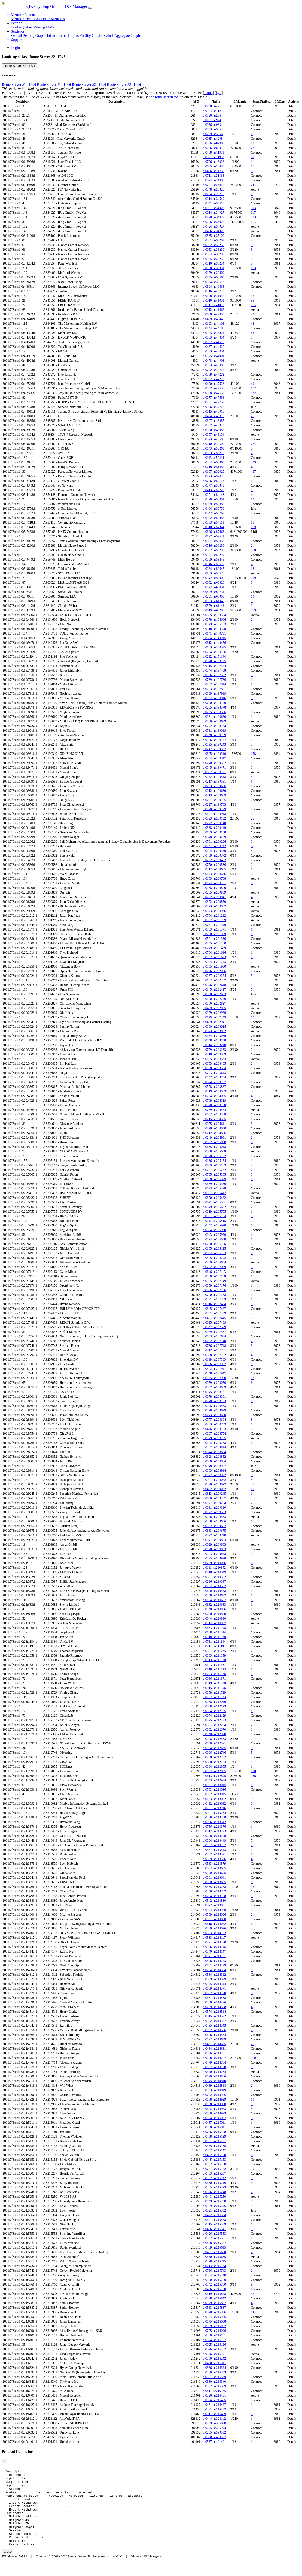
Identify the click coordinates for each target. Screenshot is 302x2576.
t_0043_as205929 (214, 1234)
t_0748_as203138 (214, 1040)
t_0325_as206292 (214, 1258)
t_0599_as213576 (214, 1859)
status (208, 93)
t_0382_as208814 (214, 1447)
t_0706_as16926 (213, 161)
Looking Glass (22, 27)
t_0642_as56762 (213, 513)
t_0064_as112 (212, 111)
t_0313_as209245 (214, 1493)
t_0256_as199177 (214, 740)
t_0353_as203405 (214, 1063)
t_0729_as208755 (214, 1438)
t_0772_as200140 (214, 823)
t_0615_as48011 (213, 411)
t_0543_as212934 (214, 1780)
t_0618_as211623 (214, 1669)
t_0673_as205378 (214, 1188)
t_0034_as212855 (214, 1766)
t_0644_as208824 (214, 1452)
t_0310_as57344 (213, 527)
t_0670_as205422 (214, 1197)
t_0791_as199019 (214, 730)
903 (253, 208)
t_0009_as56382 (213, 504)
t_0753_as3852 (213, 129)
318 (253, 550)
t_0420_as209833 (214, 1549)
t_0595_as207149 (214, 1281)
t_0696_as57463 (213, 531)
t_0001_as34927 (213, 208)
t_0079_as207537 (214, 1332)
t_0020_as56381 (213, 499)
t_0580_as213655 (214, 1882)
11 (252, 1794)
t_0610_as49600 (213, 444)
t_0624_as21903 (213, 180)
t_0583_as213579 (214, 1863)
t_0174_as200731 (214, 883)
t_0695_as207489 (214, 1322)
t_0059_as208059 (214, 1382)
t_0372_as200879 (214, 901)
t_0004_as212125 (214, 1711)
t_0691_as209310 (214, 1507)
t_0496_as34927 (213, 231)
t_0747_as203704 (214, 1077)
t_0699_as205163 (214, 1165)
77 (252, 148)
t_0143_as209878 (214, 1554)
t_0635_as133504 (214, 615)
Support (17, 40)
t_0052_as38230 (213, 245)
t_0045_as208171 (214, 1392)
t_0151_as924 (212, 120)
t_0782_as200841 (214, 897)
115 (253, 305)
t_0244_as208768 (214, 1443)
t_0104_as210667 (214, 1600)
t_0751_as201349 (214, 925)
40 (252, 383)
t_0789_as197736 (214, 679)
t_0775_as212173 (214, 1720)
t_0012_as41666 (213, 309)
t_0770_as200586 (214, 864)
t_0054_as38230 (213, 254)
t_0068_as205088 (214, 1151)
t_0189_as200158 (214, 832)
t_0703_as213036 (214, 1789)
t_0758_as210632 (214, 1595)
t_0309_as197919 (214, 693)
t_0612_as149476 (214, 642)
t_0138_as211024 (214, 1632)
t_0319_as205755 (214, 1211)
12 (252, 296)
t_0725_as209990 (214, 1558)
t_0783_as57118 (213, 522)
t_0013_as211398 (214, 1660)
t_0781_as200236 (214, 841)
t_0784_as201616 (214, 952)
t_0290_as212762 (214, 1757)
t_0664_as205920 (214, 1230)
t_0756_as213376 (214, 1826)
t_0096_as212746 (214, 1752)
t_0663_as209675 (214, 1530)
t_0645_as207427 (214, 1308)
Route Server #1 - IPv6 (54, 84)
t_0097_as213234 (214, 1813)
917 (253, 212)
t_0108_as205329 (214, 1179)
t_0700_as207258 (214, 1295)
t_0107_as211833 (214, 1697)
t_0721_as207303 (214, 1299)
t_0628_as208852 (214, 1456)
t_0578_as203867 (214, 1086)
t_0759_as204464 (214, 1110)
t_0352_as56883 (213, 518)
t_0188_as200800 (214, 888)
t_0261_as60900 (213, 596)
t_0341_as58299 (213, 555)
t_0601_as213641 (214, 1877)
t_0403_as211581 (214, 1665)
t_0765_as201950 (214, 966)
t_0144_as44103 (213, 328)
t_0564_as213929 (214, 1910)
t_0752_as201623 (214, 957)
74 (252, 185)
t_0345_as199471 (214, 767)
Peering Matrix (45, 27)
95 (252, 300)
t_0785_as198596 (214, 712)
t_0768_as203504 (214, 1068)
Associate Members (50, 19)
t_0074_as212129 (214, 1715)
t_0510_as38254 (213, 263)
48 (252, 323)
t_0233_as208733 (214, 1424)
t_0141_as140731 (214, 633)
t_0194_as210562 (214, 1586)
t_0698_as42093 (213, 314)
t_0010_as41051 (213, 300)
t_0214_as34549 (213, 198)
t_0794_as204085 (214, 1096)
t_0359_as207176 (214, 1285)
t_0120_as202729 (214, 999)
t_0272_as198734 (214, 726)
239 (253, 462)
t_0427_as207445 (214, 1318)
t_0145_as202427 (214, 989)
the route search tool (164, 97)
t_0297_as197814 (214, 684)
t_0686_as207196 (214, 1290)
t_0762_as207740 (214, 1341)
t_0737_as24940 (213, 185)
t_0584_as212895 (214, 1771)
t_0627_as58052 (213, 541)
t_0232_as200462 (214, 860)
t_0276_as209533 (214, 1517)
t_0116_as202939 (214, 1017)
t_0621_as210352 (214, 1577)
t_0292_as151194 (214, 656)
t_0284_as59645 (213, 568)
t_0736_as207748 (214, 1345)
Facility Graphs (91, 35)
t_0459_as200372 (214, 855)
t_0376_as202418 (214, 985)
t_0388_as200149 (214, 827)
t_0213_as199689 (214, 795)
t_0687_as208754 (214, 1433)
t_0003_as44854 (213, 351)
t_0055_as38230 (213, 259)
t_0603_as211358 (214, 1655)
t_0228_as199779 (214, 809)
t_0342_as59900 (213, 578)
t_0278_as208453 (214, 1401)
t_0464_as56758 (213, 508)
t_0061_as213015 (214, 1785)
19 (252, 143)
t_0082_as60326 (213, 582)
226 (253, 1776)
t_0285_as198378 (214, 707)
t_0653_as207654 (214, 1336)
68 (252, 157)
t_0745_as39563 (213, 277)
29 (252, 314)
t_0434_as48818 (213, 416)
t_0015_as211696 (214, 1688)
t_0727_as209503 (214, 1512)
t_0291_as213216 (214, 1808)
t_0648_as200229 (214, 837)
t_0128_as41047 (213, 296)
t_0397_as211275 (214, 1651)
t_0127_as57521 (213, 536)
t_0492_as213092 (214, 1803)
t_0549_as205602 (214, 1207)
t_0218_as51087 (213, 467)
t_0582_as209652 (214, 1526)
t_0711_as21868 (213, 175)
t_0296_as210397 (214, 1581)
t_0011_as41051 (213, 305)
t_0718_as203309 (214, 1054)
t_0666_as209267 (214, 1498)
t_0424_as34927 (213, 226)
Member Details (23, 19)
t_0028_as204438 (214, 1105)
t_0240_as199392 (214, 763)
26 (252, 416)
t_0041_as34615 (213, 203)
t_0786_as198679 (214, 721)
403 (253, 217)
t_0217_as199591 (214, 781)
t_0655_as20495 (213, 166)
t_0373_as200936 (214, 911)
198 (253, 1771)
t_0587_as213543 (214, 1850)
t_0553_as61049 (213, 601)
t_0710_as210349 (214, 1572)
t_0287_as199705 (214, 800)
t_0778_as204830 (214, 1128)
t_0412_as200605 (214, 869)
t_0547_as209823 (214, 1540)
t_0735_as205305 (214, 1174)
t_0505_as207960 (214, 1378)
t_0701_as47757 (213, 402)
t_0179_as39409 (213, 272)
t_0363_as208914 (214, 1470)
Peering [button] (16, 23)
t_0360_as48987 (213, 430)
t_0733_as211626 (214, 1674)
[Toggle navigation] (90, 8)
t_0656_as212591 (214, 1743)
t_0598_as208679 (214, 1410)
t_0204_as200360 (214, 851)
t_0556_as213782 (214, 1891)
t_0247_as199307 (214, 749)
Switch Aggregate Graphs (122, 35)
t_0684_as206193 (214, 1253)
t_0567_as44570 (213, 342)
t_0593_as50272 (213, 453)
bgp (218, 93)
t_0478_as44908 (213, 360)
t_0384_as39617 (213, 282)
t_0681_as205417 (214, 1193)
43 (252, 333)
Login (15, 47)
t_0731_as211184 (214, 1641)
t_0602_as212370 (214, 1729)
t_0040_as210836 (214, 1609)
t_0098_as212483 (214, 1739)
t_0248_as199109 (214, 735)
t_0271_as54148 (213, 494)
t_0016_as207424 (214, 1304)
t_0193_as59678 (213, 573)
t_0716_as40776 (213, 291)
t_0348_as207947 (214, 1373)
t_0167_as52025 (213, 471)
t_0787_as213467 (214, 1845)
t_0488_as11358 (213, 152)
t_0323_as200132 (214, 818)
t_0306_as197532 (214, 675)
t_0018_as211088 (214, 1637)
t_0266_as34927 (213, 222)
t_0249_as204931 (214, 1137)
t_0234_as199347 (214, 758)
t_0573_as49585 (213, 439)
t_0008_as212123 (214, 1706)
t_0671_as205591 (214, 1202)
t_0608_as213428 (214, 1836)
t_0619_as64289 (213, 610)
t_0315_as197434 (214, 666)
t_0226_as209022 (214, 1484)
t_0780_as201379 (214, 934)
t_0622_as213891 (214, 1905)
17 (252, 166)
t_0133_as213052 (214, 1799)
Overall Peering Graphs (29, 35)
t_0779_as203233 (214, 1049)
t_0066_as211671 (214, 1678)
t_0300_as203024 (214, 1026)
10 (252, 596)
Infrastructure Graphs (63, 35)
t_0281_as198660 (214, 716)
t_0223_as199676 (214, 786)
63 (252, 106)
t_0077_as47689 (213, 397)
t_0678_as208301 (214, 1396)
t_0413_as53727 (213, 490)
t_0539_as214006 (214, 1914)
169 (253, 527)
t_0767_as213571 (214, 1854)
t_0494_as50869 (213, 462)
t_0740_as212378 (214, 1734)
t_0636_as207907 (214, 1364)
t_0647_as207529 (214, 1327)
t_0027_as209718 (214, 1535)
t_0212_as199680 (214, 790)
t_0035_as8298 (213, 138)
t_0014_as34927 (213, 212)
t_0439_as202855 (214, 1008)
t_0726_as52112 (213, 481)
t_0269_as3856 (213, 134)
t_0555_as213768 (214, 1887)
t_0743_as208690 (214, 1415)
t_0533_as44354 (213, 337)
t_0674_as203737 (214, 1082)
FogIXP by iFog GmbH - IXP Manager (44, 6)
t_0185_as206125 (214, 1248)
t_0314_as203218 (214, 1045)
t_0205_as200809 (214, 892)
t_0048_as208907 (214, 1466)
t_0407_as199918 (214, 814)
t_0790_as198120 (214, 703)
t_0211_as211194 (214, 1646)
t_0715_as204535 (214, 1119)
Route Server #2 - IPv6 (19, 66)
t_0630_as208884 (214, 1461)
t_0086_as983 (212, 124)
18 (252, 568)
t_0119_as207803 (214, 1359)
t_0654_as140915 (214, 638)
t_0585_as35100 (213, 235)
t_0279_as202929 (214, 1012)
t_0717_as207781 (214, 1350)
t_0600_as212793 (214, 1762)
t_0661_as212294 (214, 1725)
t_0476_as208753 (214, 1429)
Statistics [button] (17, 31)
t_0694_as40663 (213, 286)
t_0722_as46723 (213, 370)
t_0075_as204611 (214, 1123)
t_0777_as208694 (214, 1419)
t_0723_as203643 (214, 1073)
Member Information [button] (26, 15)
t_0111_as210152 (214, 1567)
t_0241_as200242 (214, 846)
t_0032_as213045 (214, 1794)
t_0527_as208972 (214, 1475)
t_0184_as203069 (214, 1036)
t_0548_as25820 (213, 189)
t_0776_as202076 (214, 971)
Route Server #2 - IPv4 (89, 84)
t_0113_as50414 (213, 457)
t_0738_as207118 (214, 1276)
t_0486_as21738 (213, 171)
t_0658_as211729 (214, 1692)
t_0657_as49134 (213, 434)
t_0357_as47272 (213, 379)
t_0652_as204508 (214, 1114)
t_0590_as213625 (214, 1873)
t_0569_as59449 (213, 559)
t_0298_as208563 (214, 1406)
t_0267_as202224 (214, 975)
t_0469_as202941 (214, 1022)
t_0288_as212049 (214, 1702)
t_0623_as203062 (214, 1031)
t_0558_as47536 (213, 393)
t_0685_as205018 (214, 1147)
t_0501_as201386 (214, 938)
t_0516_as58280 (213, 545)
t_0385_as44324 (213, 333)
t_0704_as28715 (213, 194)
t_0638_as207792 (214, 1355)
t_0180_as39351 (213, 268)
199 (253, 578)
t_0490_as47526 (213, 383)
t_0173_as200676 (214, 874)
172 (253, 388)
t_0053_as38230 (213, 249)
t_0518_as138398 (214, 629)
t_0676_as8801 (213, 148)
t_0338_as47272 (213, 374)
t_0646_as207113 (214, 1271)
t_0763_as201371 (214, 929)
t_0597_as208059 (214, 1387)
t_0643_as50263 (213, 448)
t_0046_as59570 (213, 564)
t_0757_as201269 (214, 920)
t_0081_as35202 (213, 240)
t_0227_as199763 (214, 804)
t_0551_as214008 (214, 1919)
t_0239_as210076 (214, 1563)
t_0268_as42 (211, 106)
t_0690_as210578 (214, 1591)
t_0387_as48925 (213, 425)
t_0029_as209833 (214, 1544)
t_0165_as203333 (214, 1059)
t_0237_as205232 (214, 1170)
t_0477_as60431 (213, 587)
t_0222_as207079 (214, 1267)
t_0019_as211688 (214, 1683)
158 (253, 753)
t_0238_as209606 (214, 1521)
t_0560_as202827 (214, 1003)
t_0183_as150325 (214, 647)
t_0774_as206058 (214, 1239)
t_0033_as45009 (213, 365)
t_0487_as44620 (213, 346)
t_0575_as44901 (213, 356)
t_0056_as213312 (214, 1822)
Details (292, 106)
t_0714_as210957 (214, 1623)
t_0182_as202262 (214, 980)
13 (252, 499)
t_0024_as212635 (214, 1748)
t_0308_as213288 (214, 1817)
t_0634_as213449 (214, 1840)
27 (252, 1484)
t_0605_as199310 (214, 753)
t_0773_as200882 (214, 906)
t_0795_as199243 (214, 744)
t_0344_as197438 (214, 670)
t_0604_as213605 (214, 1868)
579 (253, 610)
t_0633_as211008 (214, 1628)
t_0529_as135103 (214, 624)
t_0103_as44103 (213, 323)
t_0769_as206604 (214, 1262)
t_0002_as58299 (213, 550)
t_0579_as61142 (213, 605)
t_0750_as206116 (214, 1244)
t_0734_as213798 (214, 1896)
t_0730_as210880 (214, 1614)
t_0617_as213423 (214, 1831)
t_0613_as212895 (214, 1776)
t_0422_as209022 (214, 1489)
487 (253, 471)
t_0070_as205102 (214, 1156)
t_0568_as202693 (214, 994)
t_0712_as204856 (214, 1133)
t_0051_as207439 (214, 1313)
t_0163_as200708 (214, 878)
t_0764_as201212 (214, 915)
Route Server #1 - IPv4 (19, 84)
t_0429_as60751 (213, 592)
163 (253, 268)
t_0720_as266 (212, 115)
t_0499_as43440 (213, 319)
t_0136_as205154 (214, 1160)
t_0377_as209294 (214, 1503)
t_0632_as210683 (214, 1604)
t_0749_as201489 (214, 948)
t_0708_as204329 (214, 1100)
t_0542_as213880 (214, 1900)
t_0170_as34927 (213, 217)
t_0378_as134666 (214, 619)
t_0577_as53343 (213, 485)
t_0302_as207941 (214, 1369)
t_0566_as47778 (213, 407)
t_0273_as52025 (213, 476)
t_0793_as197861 (214, 689)
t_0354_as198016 (214, 698)
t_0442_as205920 (214, 1225)
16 (252, 522)
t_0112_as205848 (214, 1221)
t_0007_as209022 (214, 1480)
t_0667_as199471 (214, 772)
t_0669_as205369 (214, 1184)
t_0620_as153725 (214, 661)
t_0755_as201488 (214, 943)
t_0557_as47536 (213, 388)
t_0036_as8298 (213, 143)
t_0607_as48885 (213, 420)
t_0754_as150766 (214, 652)
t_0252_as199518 (214, 777)
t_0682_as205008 (214, 1142)
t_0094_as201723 (214, 962)
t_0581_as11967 (213, 157)
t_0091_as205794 (214, 1216)
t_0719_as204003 (214, 1091)
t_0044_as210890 (214, 1618)
